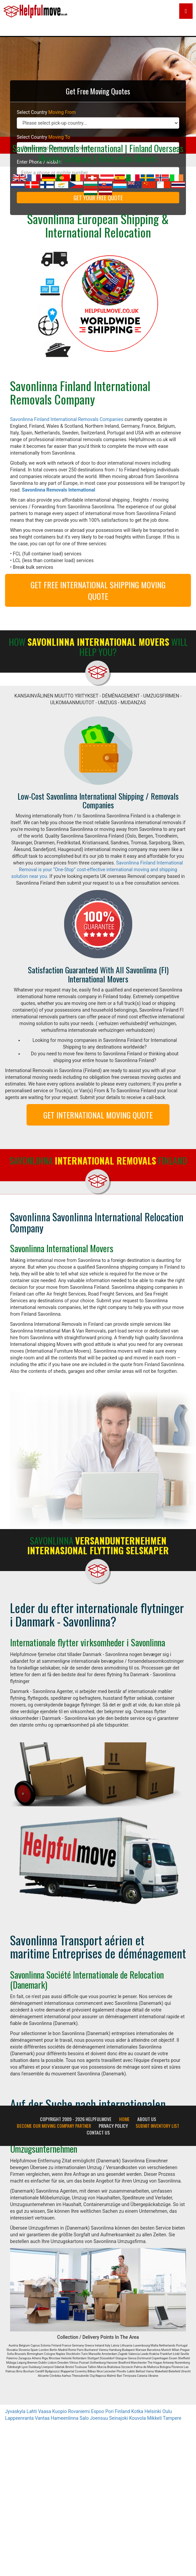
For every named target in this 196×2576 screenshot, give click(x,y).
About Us (146, 2119)
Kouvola (137, 2418)
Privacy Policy (113, 2125)
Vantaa (42, 2418)
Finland (122, 2411)
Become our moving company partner (54, 2125)
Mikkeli (154, 2418)
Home (124, 2119)
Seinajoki (118, 2418)
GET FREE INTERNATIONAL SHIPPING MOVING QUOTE (98, 590)
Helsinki (152, 2411)
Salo (84, 2418)
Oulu (167, 2411)
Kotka (137, 2411)
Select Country (46, 112)
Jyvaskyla (15, 2411)
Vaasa (44, 2411)
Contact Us (98, 2132)
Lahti (32, 2411)
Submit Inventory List (157, 2125)
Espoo (97, 2411)
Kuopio (59, 2411)
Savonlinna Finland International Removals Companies (67, 419)
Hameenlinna (64, 2418)
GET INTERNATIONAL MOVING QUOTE (98, 1115)
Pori (109, 2411)
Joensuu (99, 2418)
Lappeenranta (19, 2418)
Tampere (172, 2418)
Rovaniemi (79, 2411)
